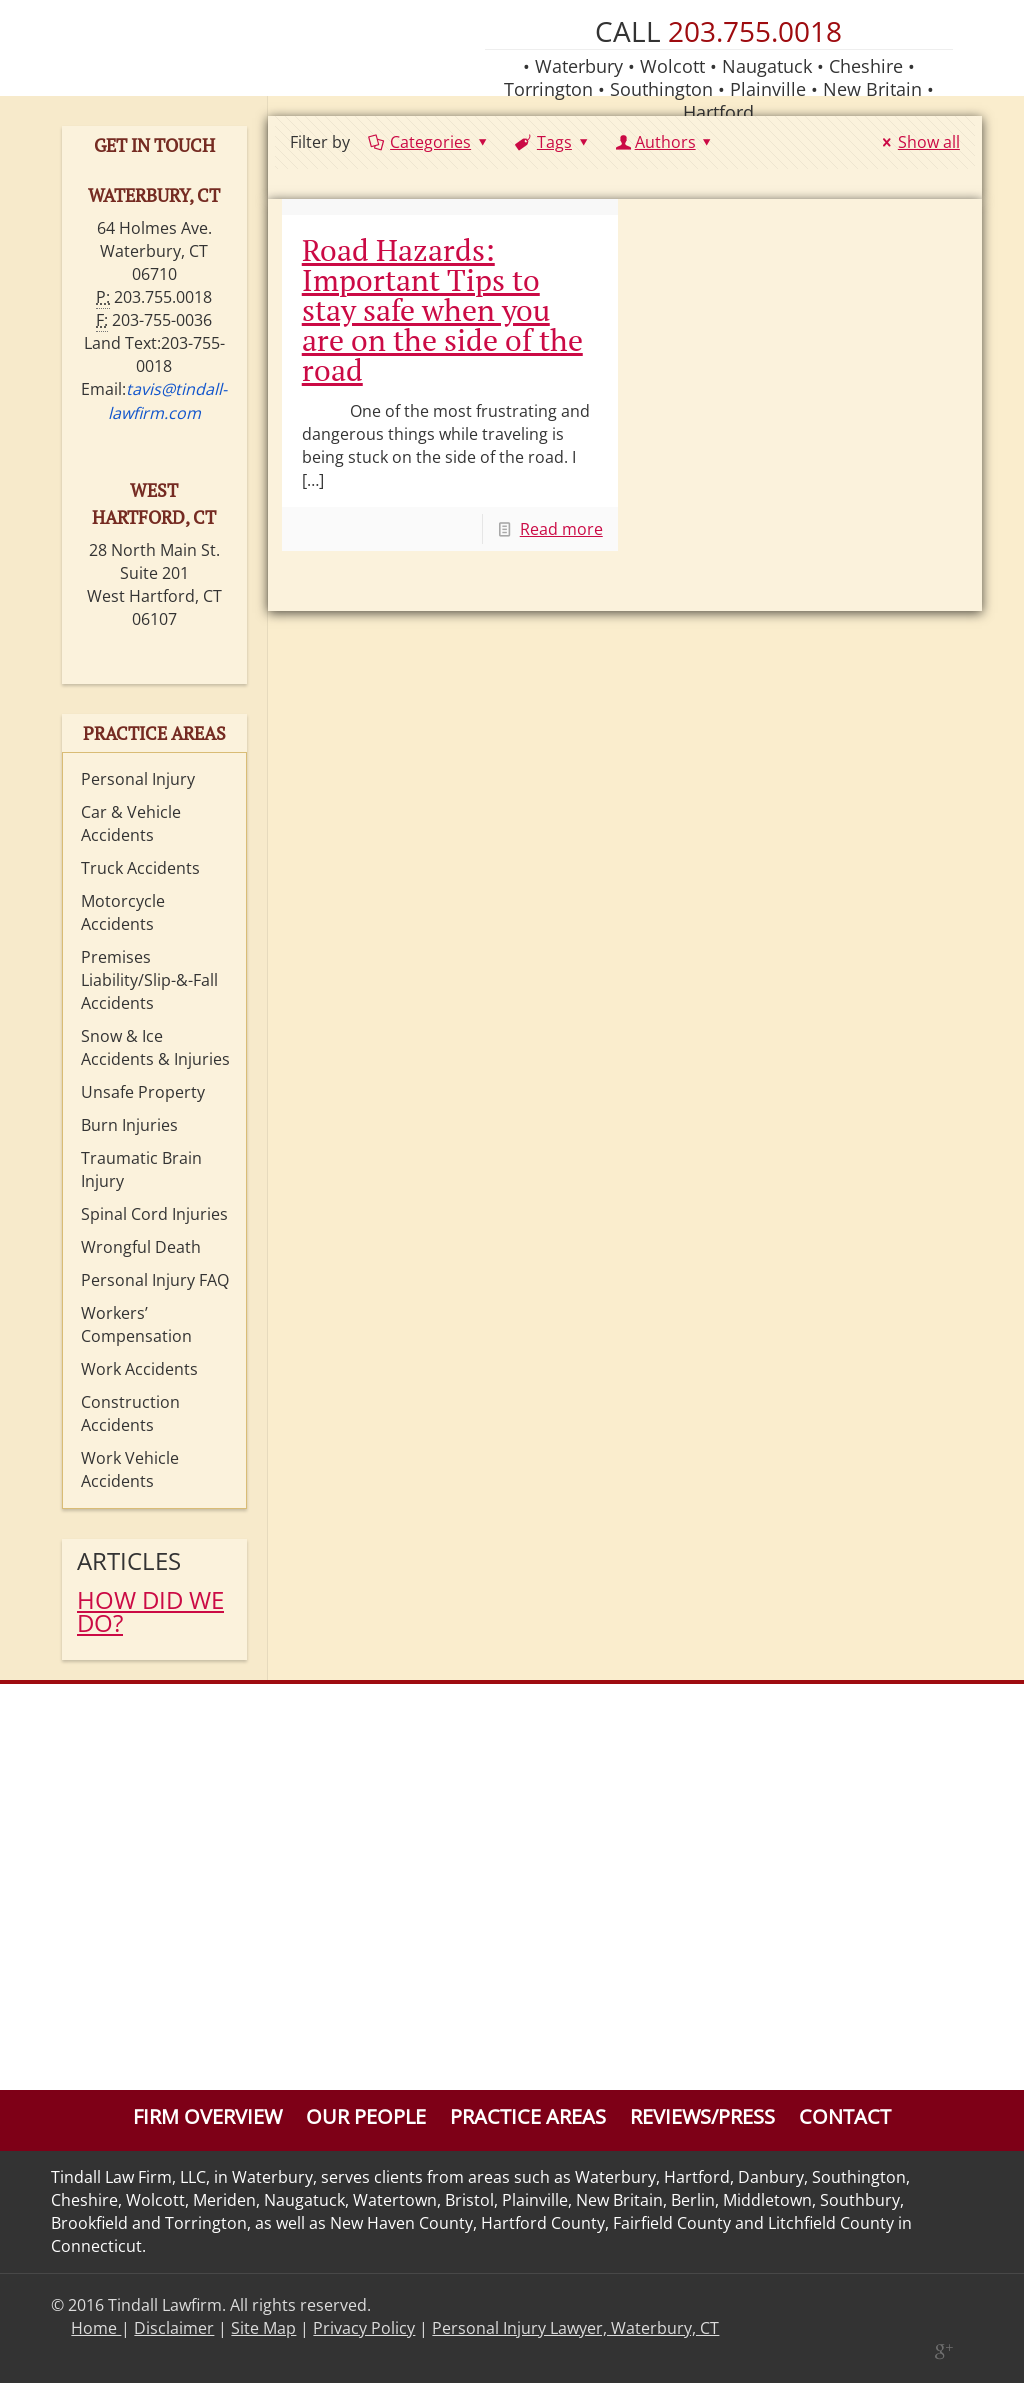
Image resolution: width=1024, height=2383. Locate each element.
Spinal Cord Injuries (154, 1214)
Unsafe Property (143, 1092)
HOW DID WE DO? (150, 1611)
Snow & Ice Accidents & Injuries (155, 1047)
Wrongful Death (141, 1247)
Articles (129, 1560)
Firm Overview (207, 2116)
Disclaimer (174, 2328)
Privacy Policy (364, 2328)
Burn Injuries (129, 1125)
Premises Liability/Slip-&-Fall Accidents (149, 980)
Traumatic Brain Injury (141, 1169)
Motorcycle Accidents (123, 912)
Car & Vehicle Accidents (131, 823)
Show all (917, 142)
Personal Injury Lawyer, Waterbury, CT (575, 2328)
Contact (845, 2116)
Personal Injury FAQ (155, 1280)
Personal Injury (138, 779)
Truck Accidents (140, 868)
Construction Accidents (130, 1413)
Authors (665, 142)
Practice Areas (528, 2116)
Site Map (263, 2328)
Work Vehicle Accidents (130, 1469)
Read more (561, 529)
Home (96, 2328)
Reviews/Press (702, 2116)
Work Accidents (139, 1369)
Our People (366, 2116)
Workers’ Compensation (136, 1324)
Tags (553, 142)
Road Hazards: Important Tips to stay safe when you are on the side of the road (442, 310)
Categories (429, 142)
